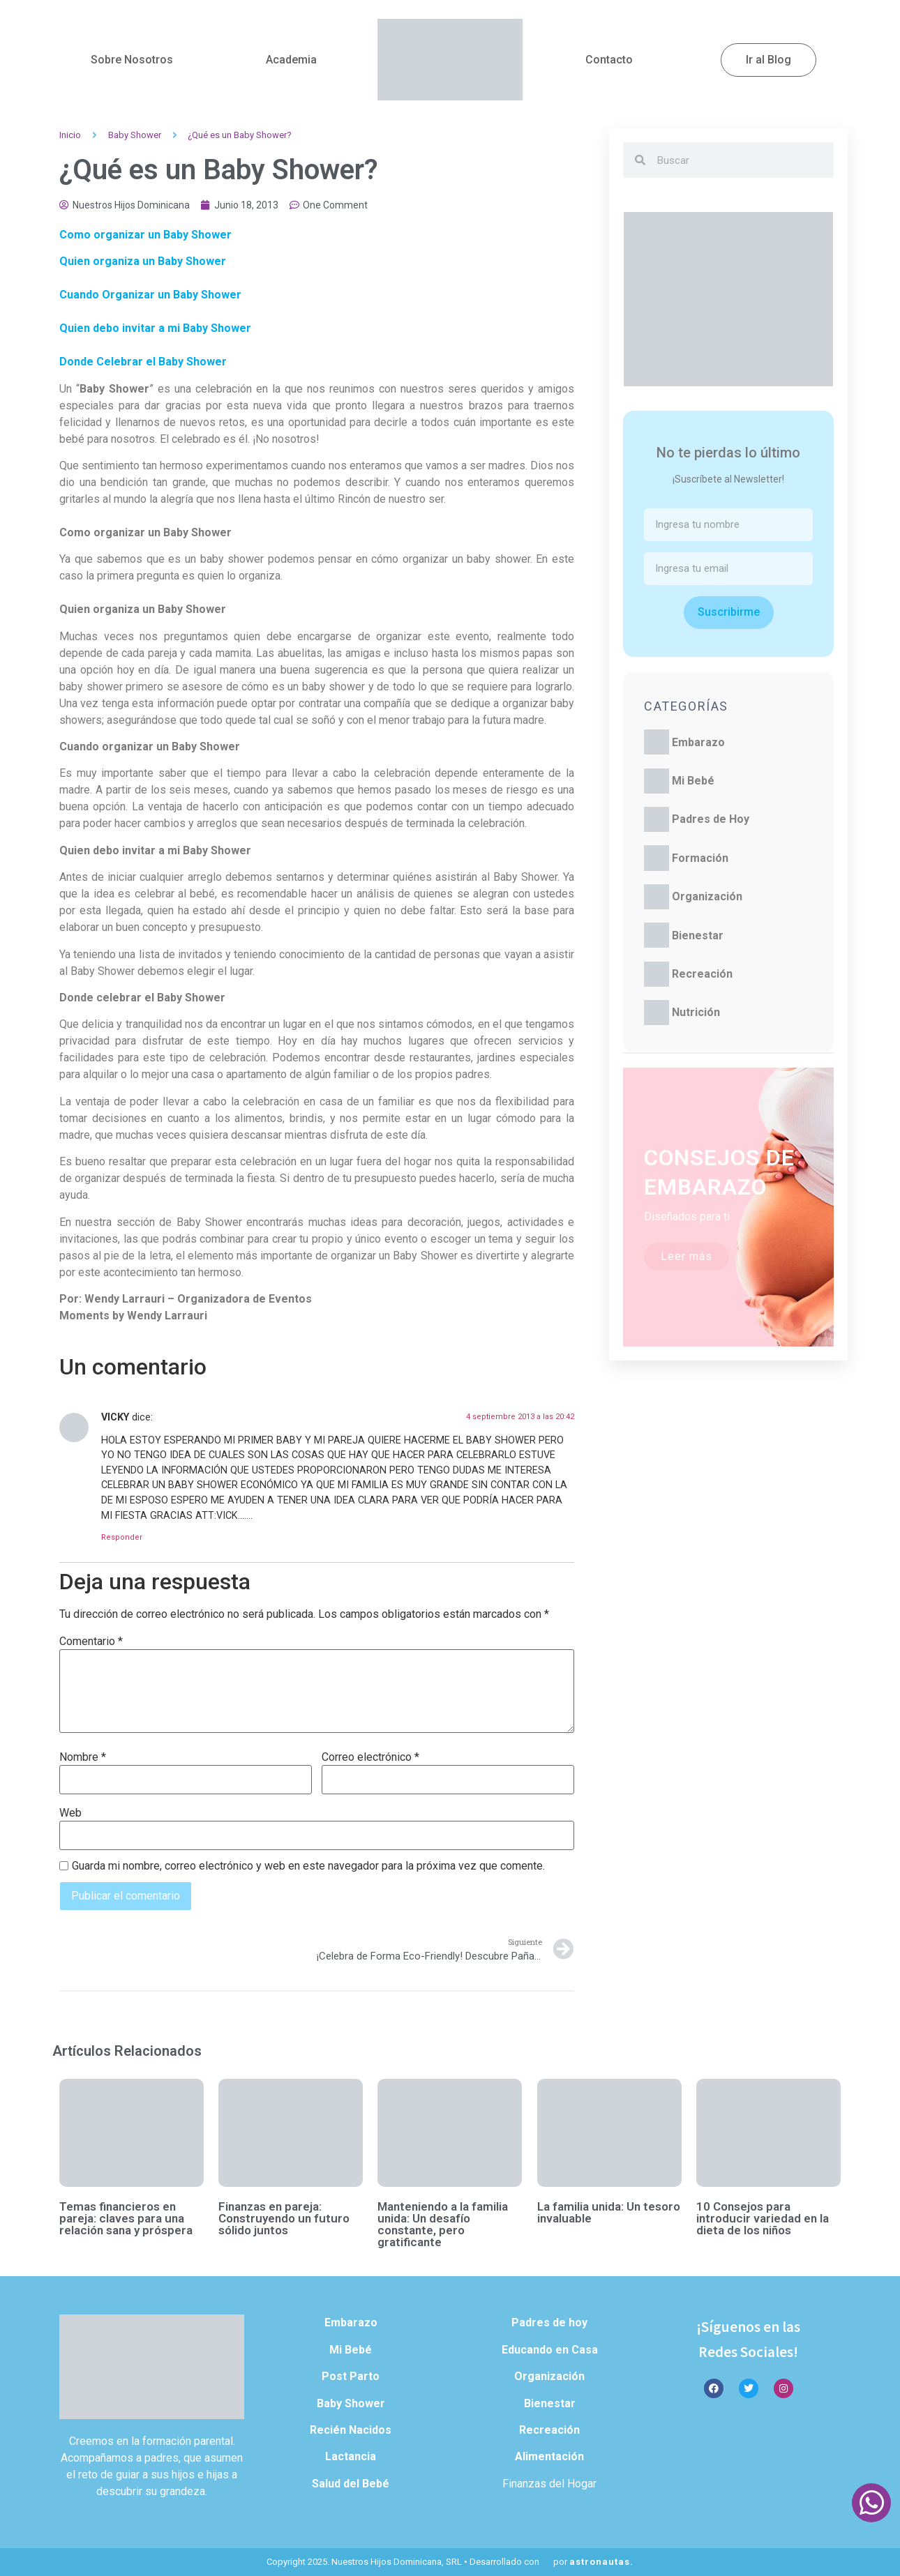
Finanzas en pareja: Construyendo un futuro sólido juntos (284, 2218)
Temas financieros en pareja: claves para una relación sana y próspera (126, 2218)
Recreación (702, 973)
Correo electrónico (370, 1757)
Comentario (91, 1641)
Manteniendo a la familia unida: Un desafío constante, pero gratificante (442, 2224)
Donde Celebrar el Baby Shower (143, 361)
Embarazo (698, 742)
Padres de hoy (549, 2322)
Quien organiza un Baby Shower (142, 261)
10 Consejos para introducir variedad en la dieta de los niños (762, 2218)
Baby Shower (134, 135)
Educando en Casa (550, 2349)
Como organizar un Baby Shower (145, 234)
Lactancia (350, 2456)
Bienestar (697, 935)
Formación (700, 858)
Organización (707, 896)
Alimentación (549, 2456)
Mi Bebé (693, 780)
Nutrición (696, 1012)
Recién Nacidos (350, 2430)
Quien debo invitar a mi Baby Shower (155, 328)
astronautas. (601, 2561)
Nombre (82, 1757)
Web (70, 1813)
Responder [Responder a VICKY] (121, 1537)
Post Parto (351, 2376)
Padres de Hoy (710, 819)
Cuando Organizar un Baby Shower (150, 294)
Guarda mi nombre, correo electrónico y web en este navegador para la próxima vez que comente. (308, 1866)
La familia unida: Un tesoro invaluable (608, 2212)
